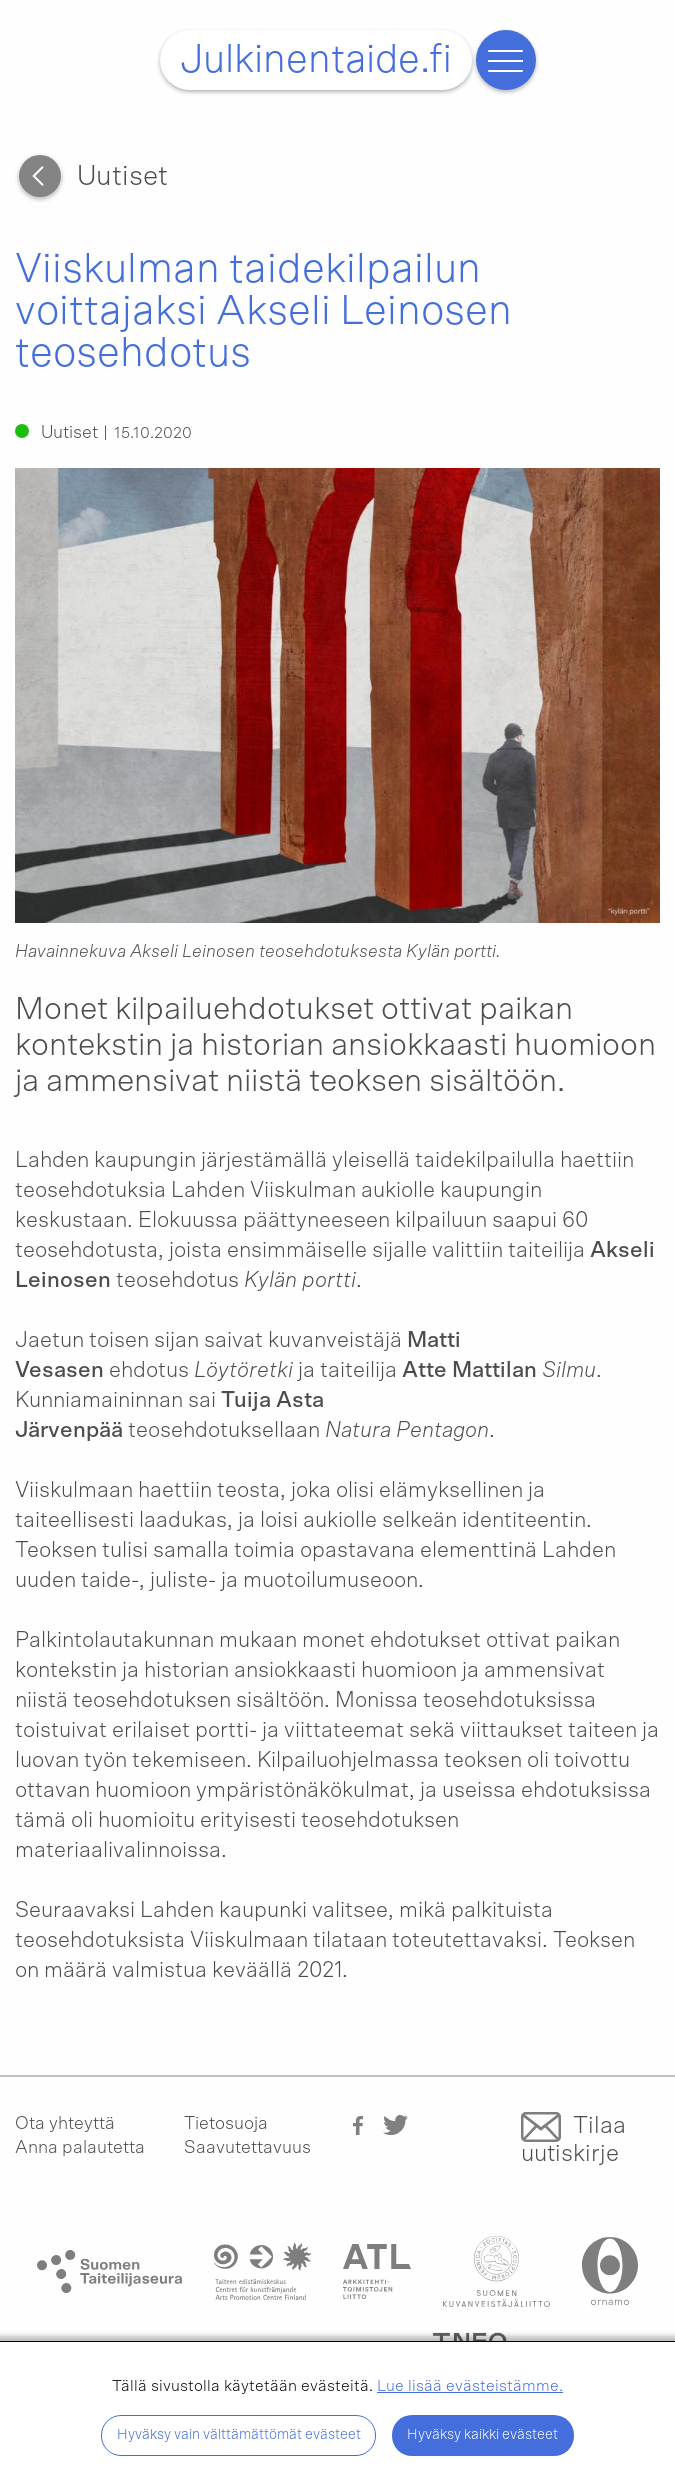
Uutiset (122, 177)
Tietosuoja (226, 2124)
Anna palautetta (80, 2148)
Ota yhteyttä (65, 2124)
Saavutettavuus (247, 2148)
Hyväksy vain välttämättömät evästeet (239, 2434)
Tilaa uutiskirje (573, 2140)
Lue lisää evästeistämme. (470, 2386)
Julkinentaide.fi (316, 60)
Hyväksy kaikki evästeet (482, 2434)
